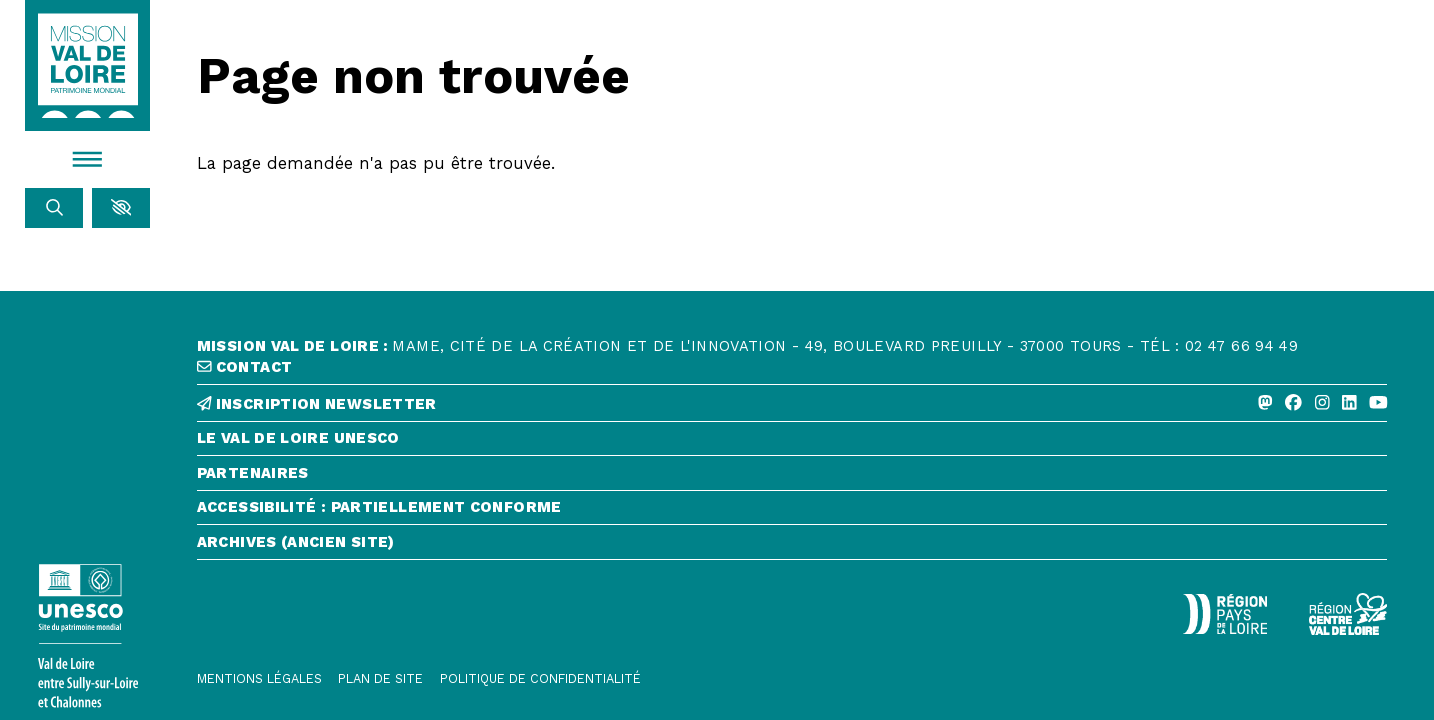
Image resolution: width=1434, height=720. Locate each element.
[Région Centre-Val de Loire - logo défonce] (1348, 614)
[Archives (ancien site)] (792, 547)
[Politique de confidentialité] (540, 679)
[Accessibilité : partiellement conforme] (792, 512)
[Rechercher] (54, 208)
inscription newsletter (317, 404)
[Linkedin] (1349, 402)
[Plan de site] (380, 679)
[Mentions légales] (259, 679)
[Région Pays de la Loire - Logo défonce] (1224, 614)
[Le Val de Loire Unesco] (792, 443)
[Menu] (87, 159)
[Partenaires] (792, 478)
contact (245, 367)
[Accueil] (88, 66)
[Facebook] (1293, 402)
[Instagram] (1322, 402)
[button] (121, 208)
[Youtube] (1378, 402)
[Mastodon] (1265, 402)
